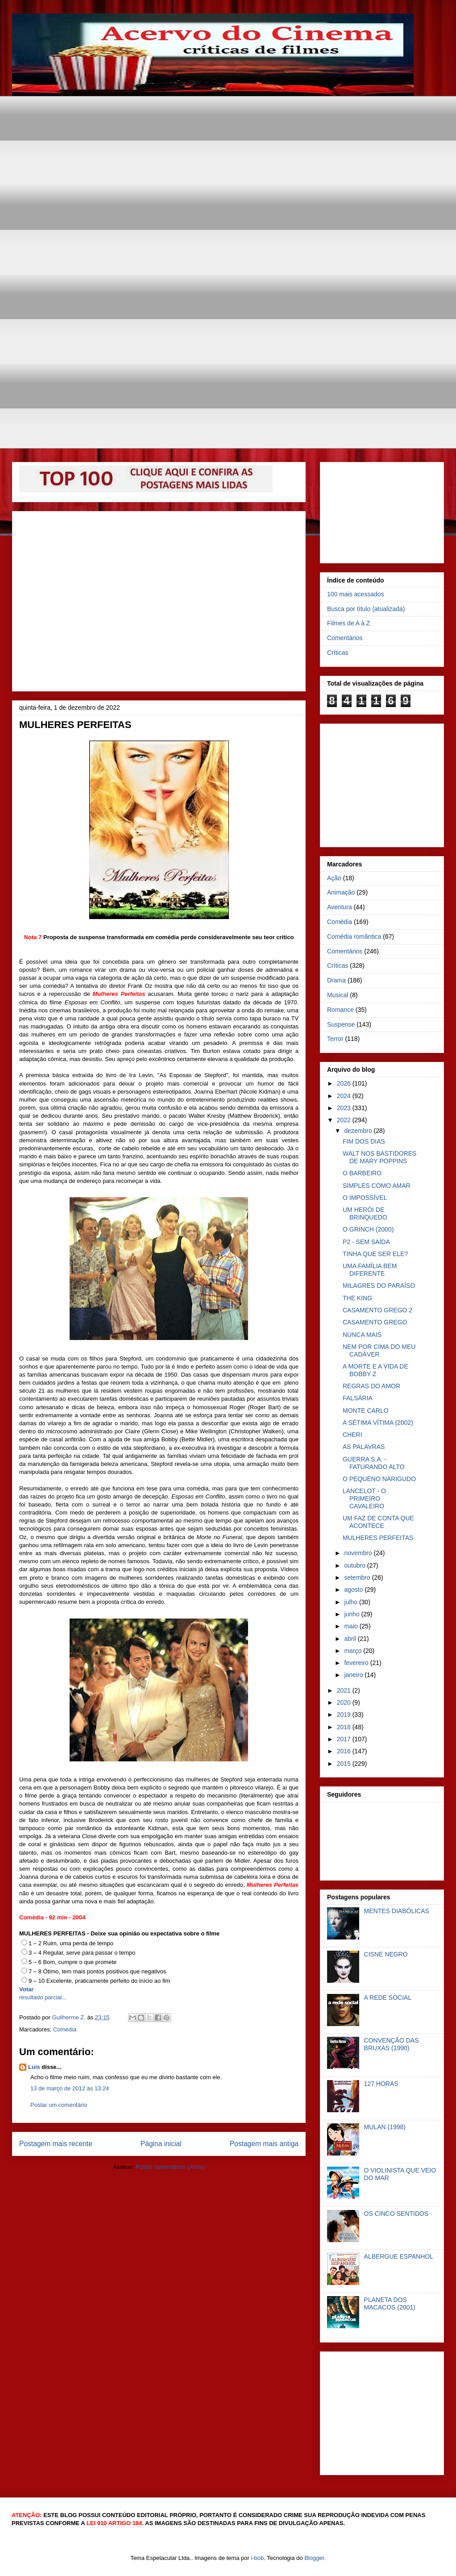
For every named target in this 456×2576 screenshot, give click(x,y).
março (353, 1650)
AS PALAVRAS (364, 1446)
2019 (344, 1714)
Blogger (314, 2558)
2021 (344, 1690)
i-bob (257, 2558)
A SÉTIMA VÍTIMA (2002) (378, 1422)
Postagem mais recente (55, 2143)
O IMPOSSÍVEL (365, 1197)
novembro (358, 1552)
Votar (26, 1989)
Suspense (341, 1024)
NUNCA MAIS (362, 1334)
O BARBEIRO (362, 1173)
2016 (344, 1751)
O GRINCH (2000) (368, 1229)
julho (351, 1602)
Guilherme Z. (69, 2017)
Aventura (339, 907)
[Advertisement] (83, 179)
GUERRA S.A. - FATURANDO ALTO (374, 1463)
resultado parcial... (42, 1997)
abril (350, 1638)
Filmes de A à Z (348, 623)
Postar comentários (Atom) (170, 2167)
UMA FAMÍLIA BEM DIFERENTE (370, 1269)
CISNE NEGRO (386, 1954)
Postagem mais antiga (264, 2143)
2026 (344, 1083)
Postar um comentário (58, 2105)
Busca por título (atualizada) (366, 608)
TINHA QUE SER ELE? (375, 1253)
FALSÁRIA (358, 1398)
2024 (344, 1095)
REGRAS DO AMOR (371, 1386)
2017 (344, 1739)
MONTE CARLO (366, 1410)
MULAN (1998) (385, 2127)
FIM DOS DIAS (364, 1141)
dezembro (358, 1130)
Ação (334, 878)
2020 (344, 1702)
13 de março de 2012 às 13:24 (69, 2088)
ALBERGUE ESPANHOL (398, 2256)
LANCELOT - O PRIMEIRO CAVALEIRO (364, 1498)
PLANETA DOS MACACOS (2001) (389, 2303)
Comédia (64, 2029)
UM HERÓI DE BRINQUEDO (365, 1213)
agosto (354, 1589)
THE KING (357, 1298)
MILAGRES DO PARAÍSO (379, 1285)
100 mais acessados (355, 594)
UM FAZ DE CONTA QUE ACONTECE (378, 1522)
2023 (344, 1107)
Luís (34, 2067)
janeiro (354, 1674)
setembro (358, 1577)
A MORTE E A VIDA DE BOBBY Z (375, 1370)
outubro (355, 1565)
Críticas (337, 652)
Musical (337, 995)
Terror (335, 1038)
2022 (344, 1120)
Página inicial (161, 2143)
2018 (344, 1727)
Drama (336, 980)
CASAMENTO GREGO (375, 1322)
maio (351, 1626)
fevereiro (357, 1662)
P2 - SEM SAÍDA (366, 1241)
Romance (340, 1009)
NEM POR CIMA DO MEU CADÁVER (379, 1350)
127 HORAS (381, 2083)
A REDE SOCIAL (388, 1997)
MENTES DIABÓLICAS (396, 1910)
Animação (341, 892)
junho (352, 1614)
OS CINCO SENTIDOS (396, 2213)
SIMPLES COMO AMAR (376, 1185)
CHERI (352, 1434)
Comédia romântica (354, 936)
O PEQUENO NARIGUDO (379, 1478)
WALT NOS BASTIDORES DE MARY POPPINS (379, 1157)
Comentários (344, 637)
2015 (344, 1763)
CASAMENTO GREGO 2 (377, 1310)
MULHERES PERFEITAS (378, 1537)
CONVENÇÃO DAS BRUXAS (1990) (391, 2044)
